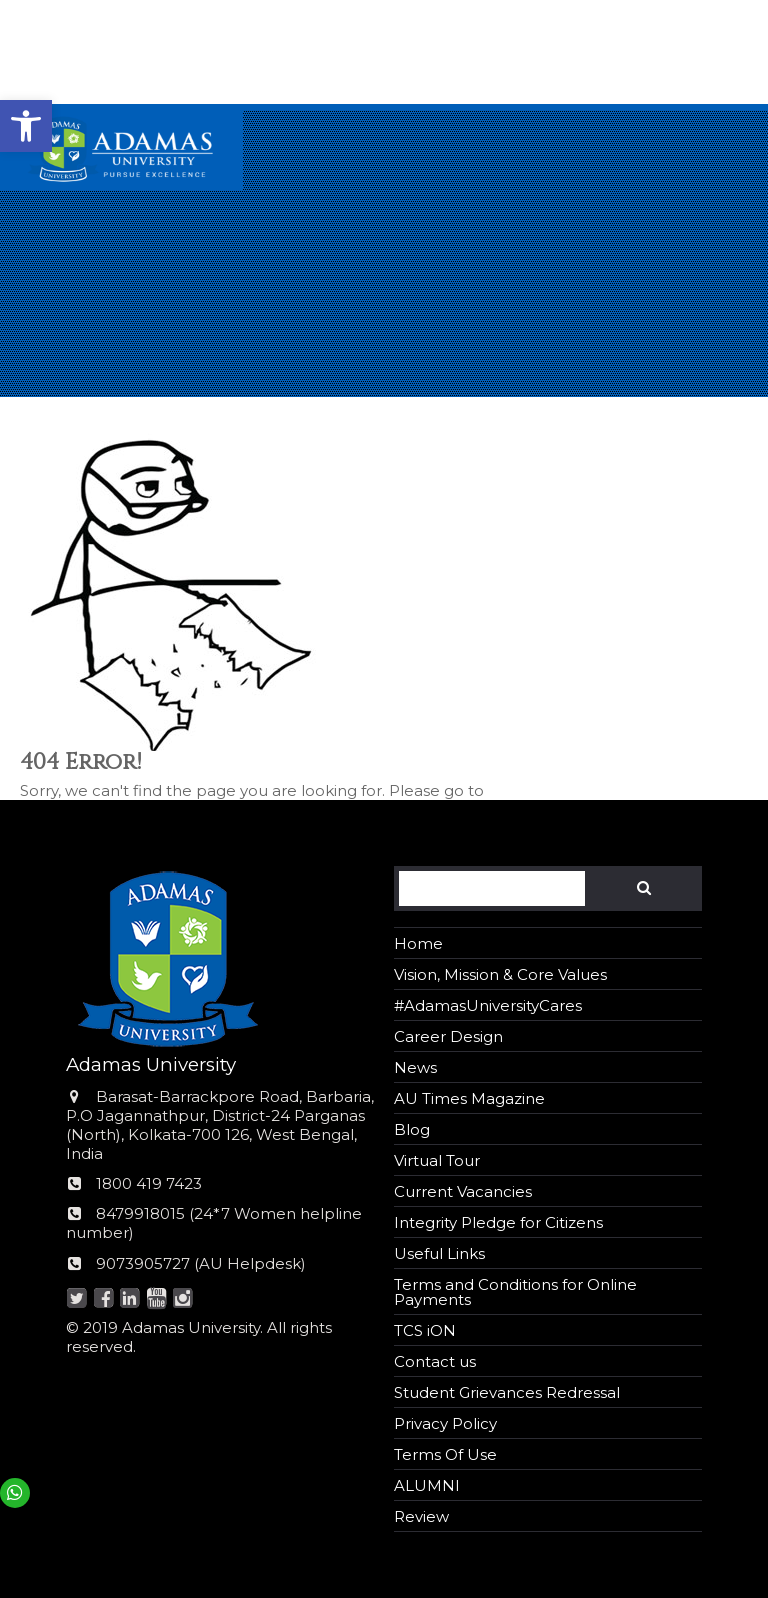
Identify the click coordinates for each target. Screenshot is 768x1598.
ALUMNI (427, 1485)
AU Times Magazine (469, 1098)
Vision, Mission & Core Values (500, 974)
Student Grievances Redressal (507, 1392)
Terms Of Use (445, 1454)
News (415, 1067)
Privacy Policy (445, 1423)
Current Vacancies (463, 1191)
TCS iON (425, 1330)
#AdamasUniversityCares (488, 1005)
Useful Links (439, 1253)
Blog (412, 1129)
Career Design (448, 1036)
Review (421, 1516)
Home (418, 943)
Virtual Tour (437, 1160)
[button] (26, 126)
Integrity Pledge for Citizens (498, 1222)
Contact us (435, 1361)
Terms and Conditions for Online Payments (515, 1292)
